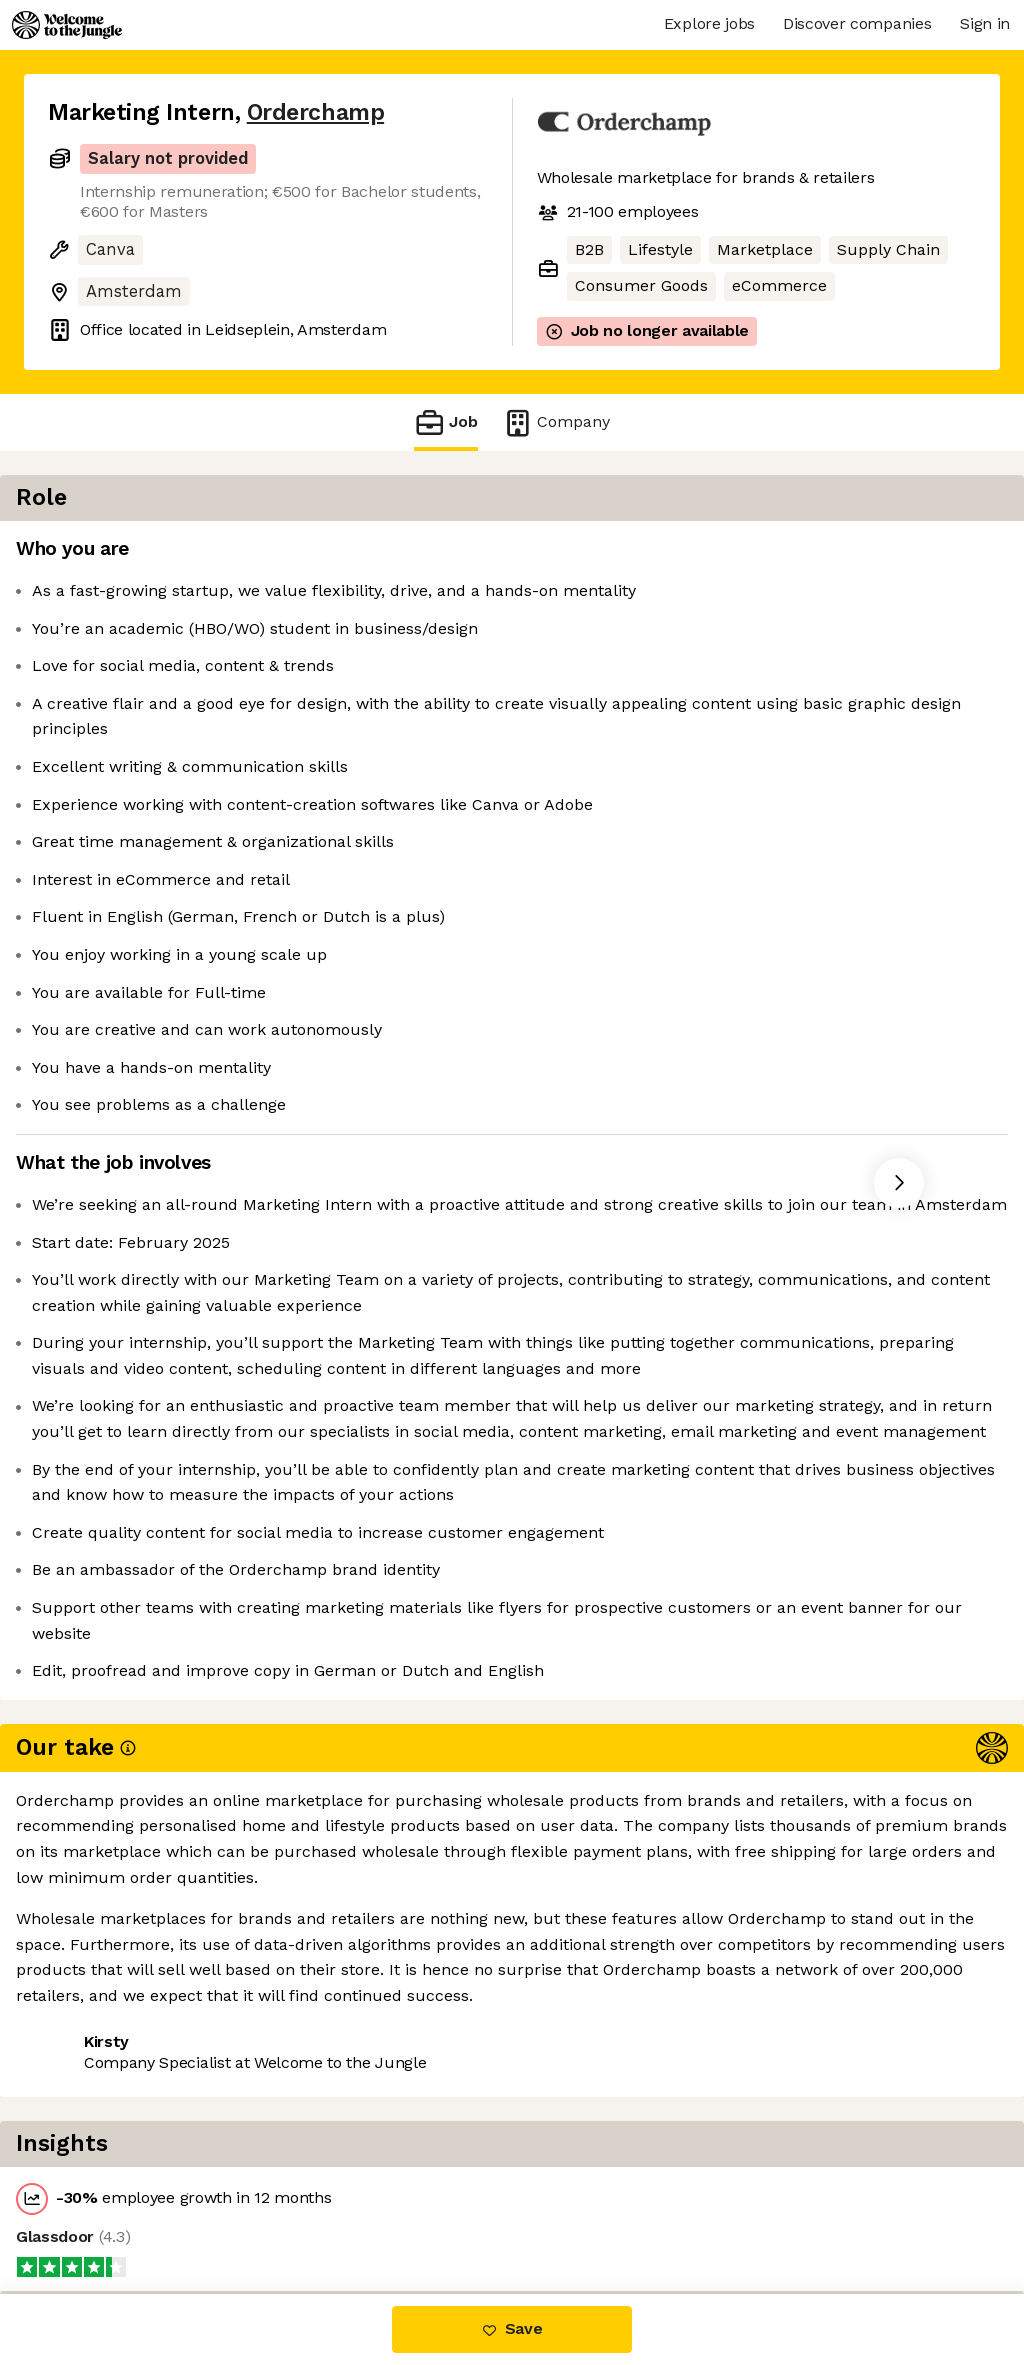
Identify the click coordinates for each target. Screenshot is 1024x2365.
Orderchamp (315, 112)
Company (556, 422)
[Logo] (67, 25)
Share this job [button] (103, 2210)
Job (446, 422)
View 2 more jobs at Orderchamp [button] (316, 2210)
